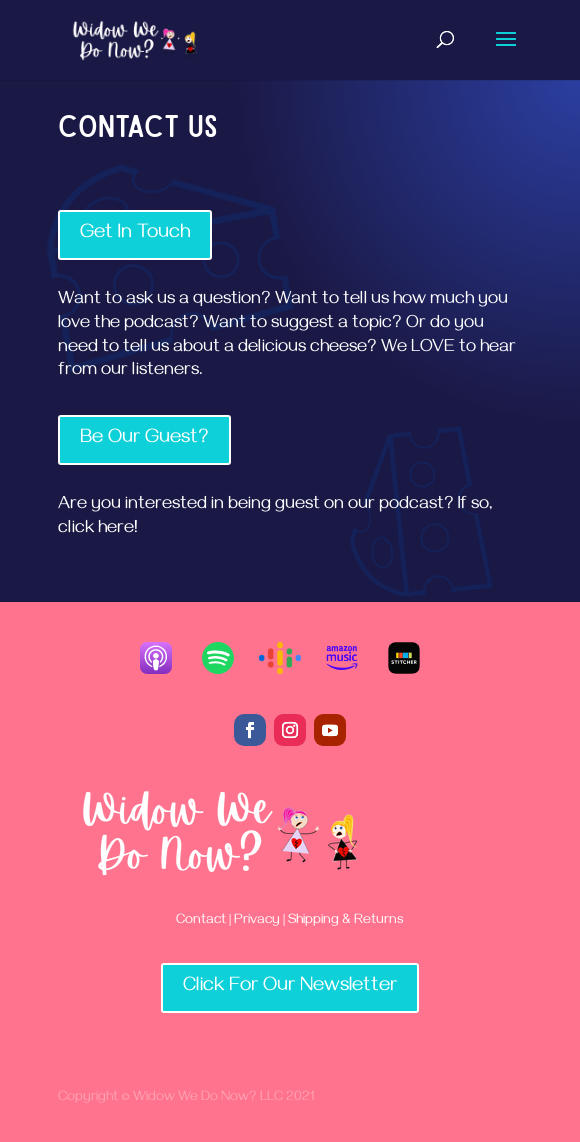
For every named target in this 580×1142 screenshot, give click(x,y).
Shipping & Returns (344, 921)
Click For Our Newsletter (290, 987)
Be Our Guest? (144, 439)
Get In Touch (135, 234)
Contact (201, 921)
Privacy (257, 921)
